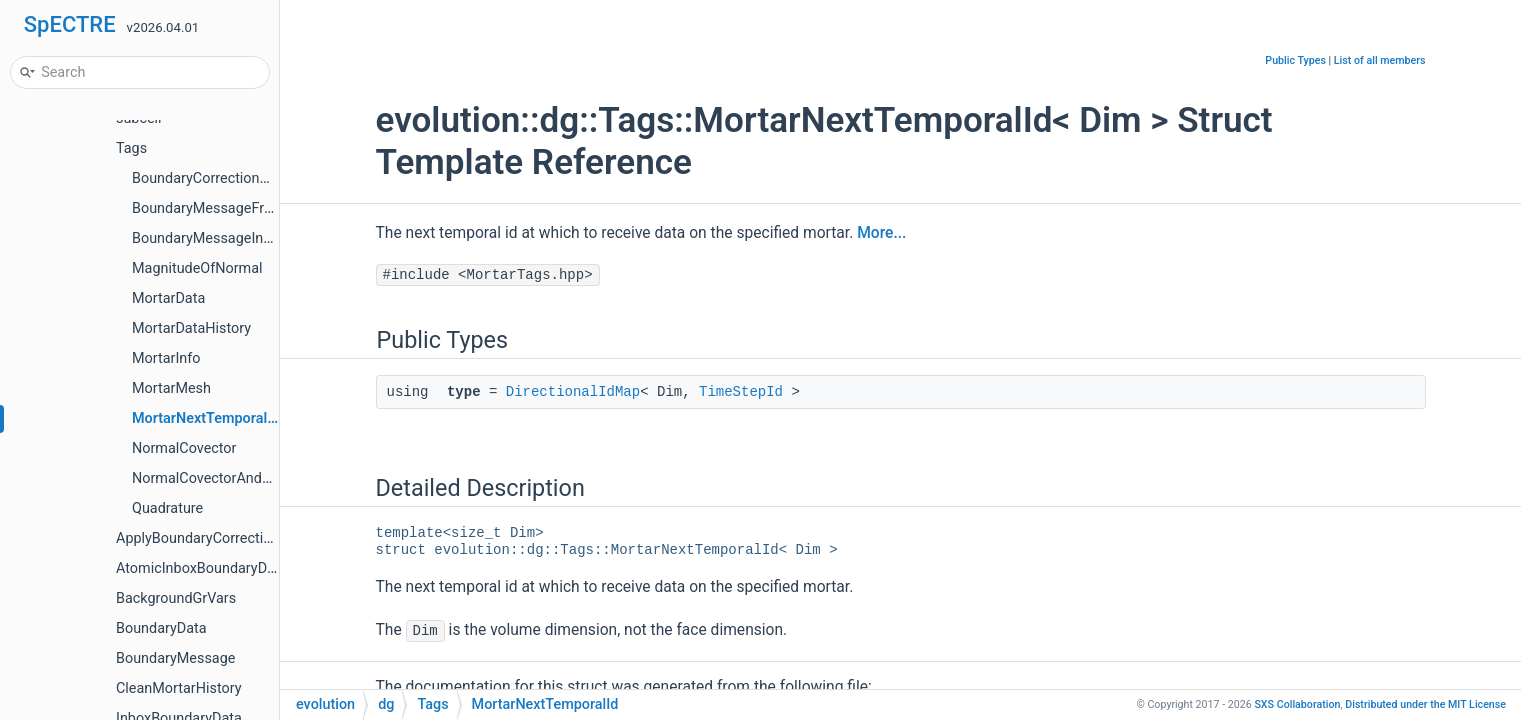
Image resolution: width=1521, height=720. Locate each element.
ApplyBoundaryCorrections (201, 538)
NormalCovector (184, 448)
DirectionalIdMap (573, 392)
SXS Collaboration (1297, 704)
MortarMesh (171, 388)
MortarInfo (166, 358)
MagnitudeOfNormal (197, 268)
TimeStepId (741, 392)
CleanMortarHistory (178, 688)
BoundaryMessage (175, 658)
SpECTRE (70, 24)
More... (881, 233)
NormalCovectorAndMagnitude (231, 478)
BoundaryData (161, 628)
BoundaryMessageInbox (209, 238)
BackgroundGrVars (176, 598)
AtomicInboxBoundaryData (201, 568)
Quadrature (167, 508)
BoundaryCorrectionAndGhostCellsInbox (261, 178)
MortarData (168, 298)
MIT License (1425, 704)
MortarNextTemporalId (205, 418)
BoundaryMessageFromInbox (226, 208)
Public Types (1295, 60)
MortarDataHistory (191, 328)
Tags (131, 148)
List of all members (1380, 60)
